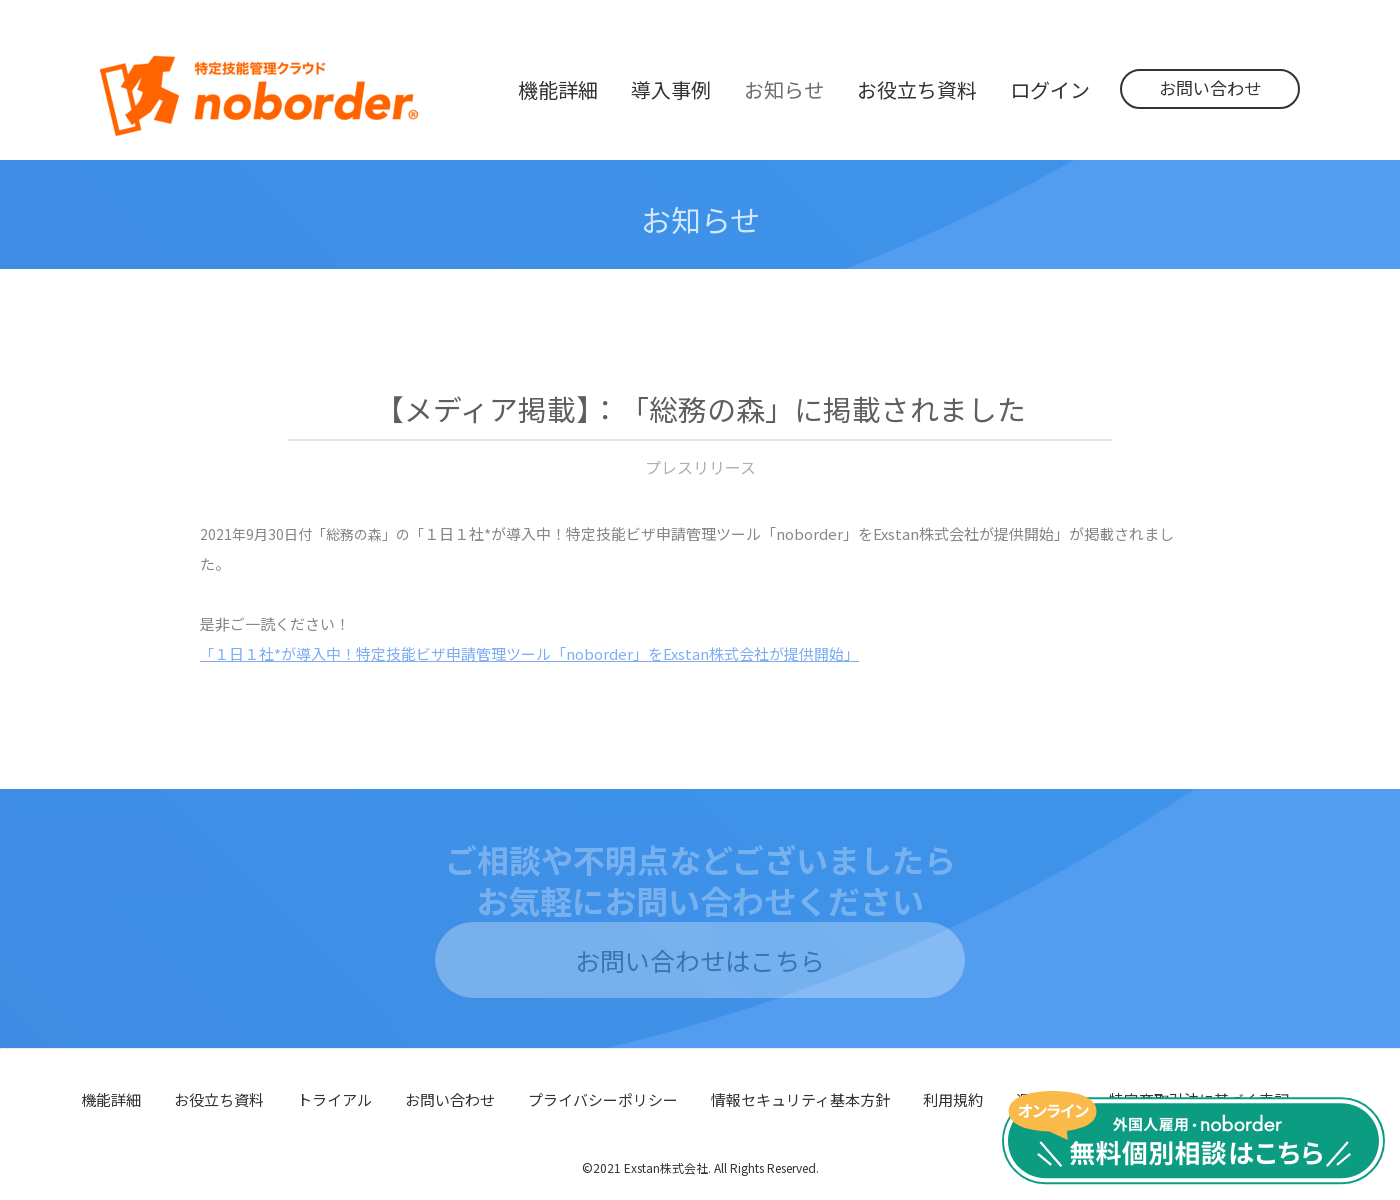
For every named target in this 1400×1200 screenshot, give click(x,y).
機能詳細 (111, 1099)
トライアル (334, 1099)
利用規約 (953, 1099)
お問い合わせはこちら (700, 960)
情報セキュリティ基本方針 (800, 1099)
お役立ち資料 (219, 1099)
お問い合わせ (1210, 87)
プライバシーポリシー (603, 1099)
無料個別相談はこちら (1193, 1138)
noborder (259, 96)
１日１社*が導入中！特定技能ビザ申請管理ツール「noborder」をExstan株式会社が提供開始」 (529, 653)
